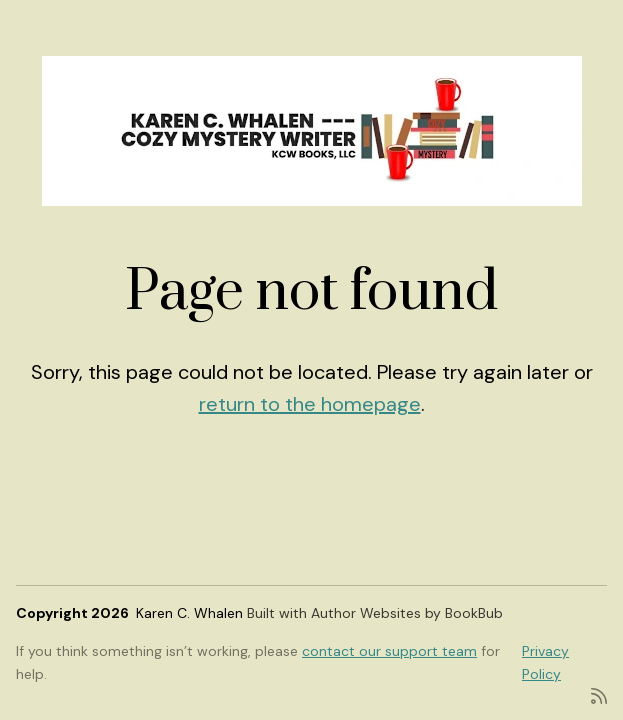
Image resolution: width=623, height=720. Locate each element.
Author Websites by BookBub (407, 613)
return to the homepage (310, 404)
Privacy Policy (545, 662)
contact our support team (389, 651)
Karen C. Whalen (189, 613)
